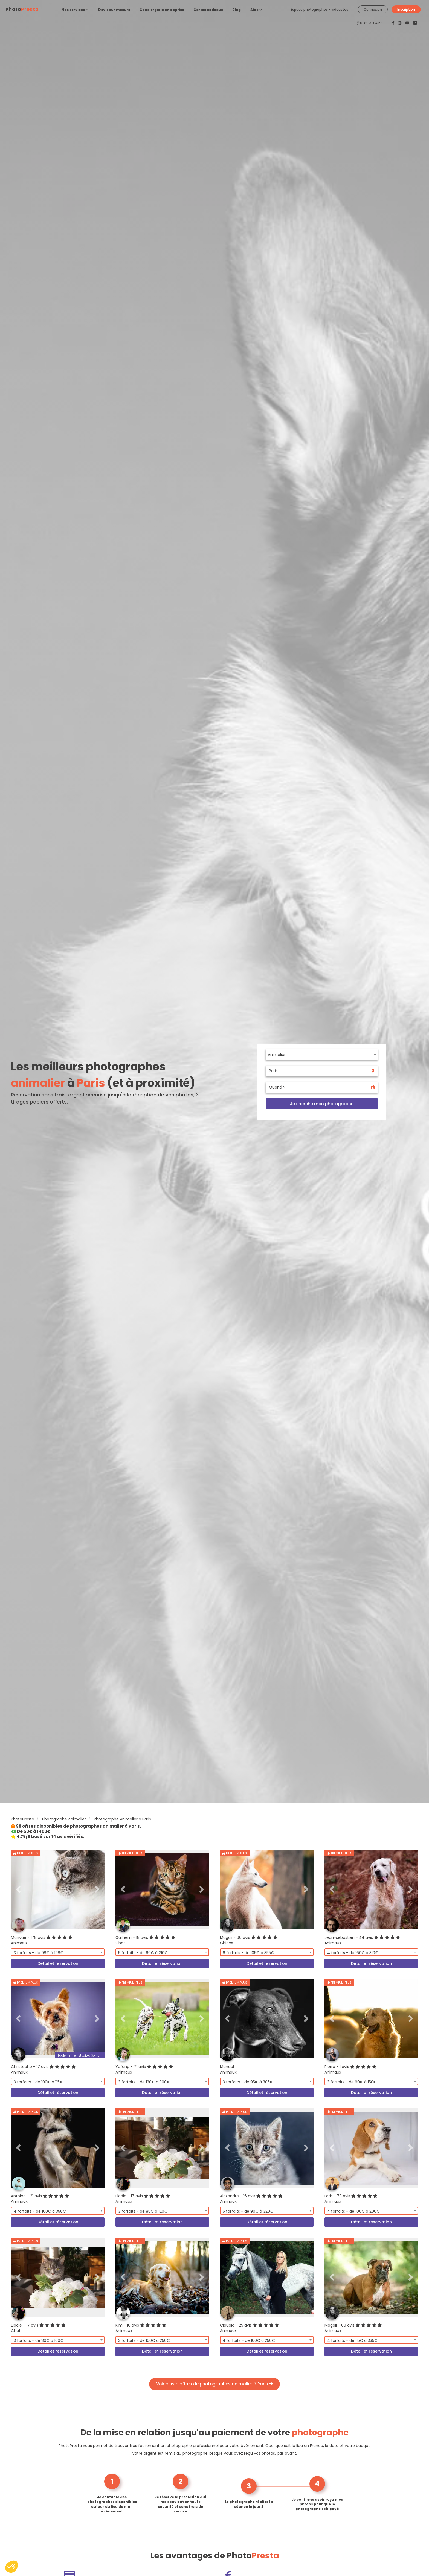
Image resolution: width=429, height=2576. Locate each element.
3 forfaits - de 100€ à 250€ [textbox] (144, 2340)
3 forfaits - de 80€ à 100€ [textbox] (38, 2340)
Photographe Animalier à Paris (122, 1819)
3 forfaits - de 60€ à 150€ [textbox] (352, 2082)
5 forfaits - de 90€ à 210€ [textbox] (143, 1952)
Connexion (373, 9)
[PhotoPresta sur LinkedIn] (415, 23)
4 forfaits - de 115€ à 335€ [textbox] (352, 2340)
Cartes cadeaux (208, 9)
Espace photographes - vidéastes (319, 9)
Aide (256, 9)
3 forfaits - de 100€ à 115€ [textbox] (38, 2082)
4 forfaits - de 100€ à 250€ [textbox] (249, 2340)
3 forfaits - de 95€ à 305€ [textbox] (248, 2082)
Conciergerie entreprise (162, 9)
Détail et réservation (57, 1963)
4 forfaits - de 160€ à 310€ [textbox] (352, 1952)
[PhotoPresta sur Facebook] (394, 23)
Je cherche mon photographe (321, 1104)
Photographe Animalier (64, 1819)
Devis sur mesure (114, 9)
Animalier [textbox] (277, 1054)
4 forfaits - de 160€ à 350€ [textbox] (40, 2211)
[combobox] (322, 1054)
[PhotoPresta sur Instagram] (400, 23)
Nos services (75, 9)
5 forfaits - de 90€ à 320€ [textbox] (248, 2211)
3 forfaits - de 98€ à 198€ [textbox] (38, 1952)
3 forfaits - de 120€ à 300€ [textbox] (144, 2082)
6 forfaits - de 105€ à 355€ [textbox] (248, 1952)
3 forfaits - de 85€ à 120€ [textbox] (142, 2211)
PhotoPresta (22, 1819)
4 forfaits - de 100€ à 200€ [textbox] (353, 2211)
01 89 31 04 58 (371, 23)
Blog (236, 9)
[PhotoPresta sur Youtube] (408, 23)
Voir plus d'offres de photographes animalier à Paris (214, 2384)
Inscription (406, 9)
